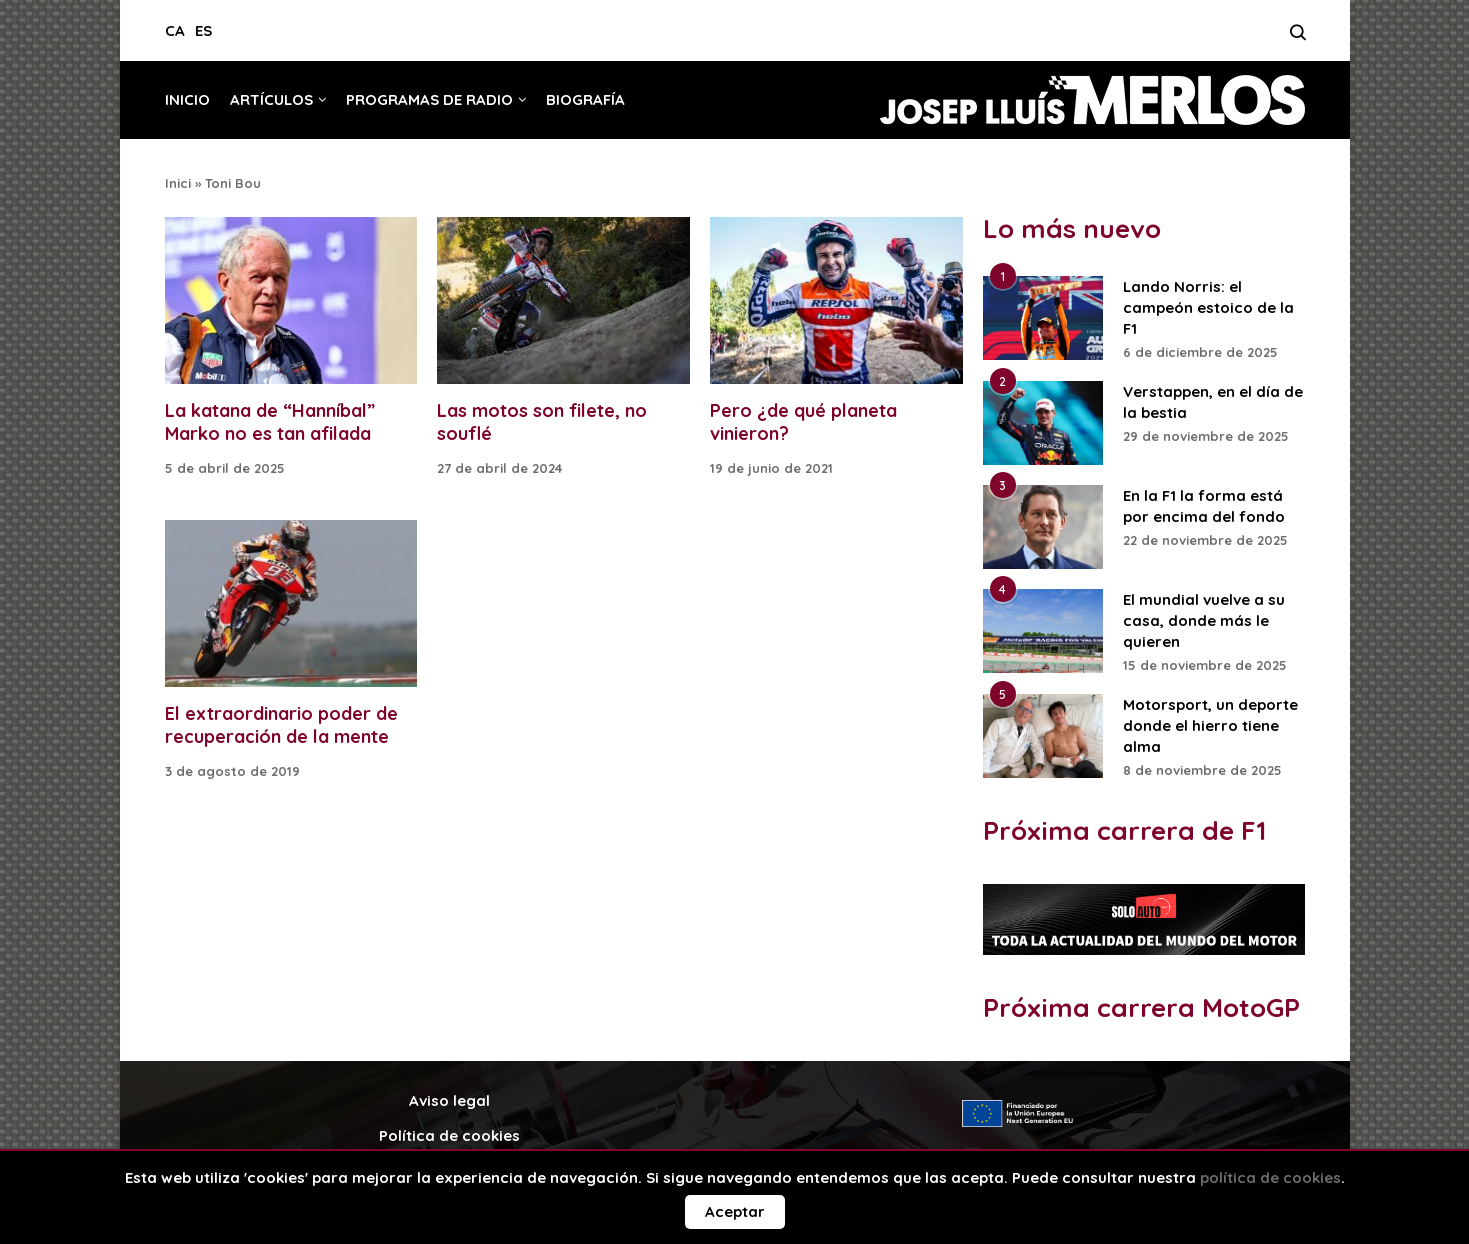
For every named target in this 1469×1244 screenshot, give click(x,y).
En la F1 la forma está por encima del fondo (1204, 506)
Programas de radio (429, 99)
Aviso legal (449, 1100)
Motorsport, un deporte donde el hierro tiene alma (1210, 725)
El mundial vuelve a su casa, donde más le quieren (1204, 620)
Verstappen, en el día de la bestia (1213, 402)
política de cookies (1270, 1177)
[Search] (1297, 38)
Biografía (585, 99)
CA (175, 30)
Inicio (187, 99)
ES (203, 30)
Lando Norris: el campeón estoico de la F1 (1208, 307)
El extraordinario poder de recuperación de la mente (281, 725)
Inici (178, 183)
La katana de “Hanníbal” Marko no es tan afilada (270, 422)
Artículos (271, 99)
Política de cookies (449, 1135)
